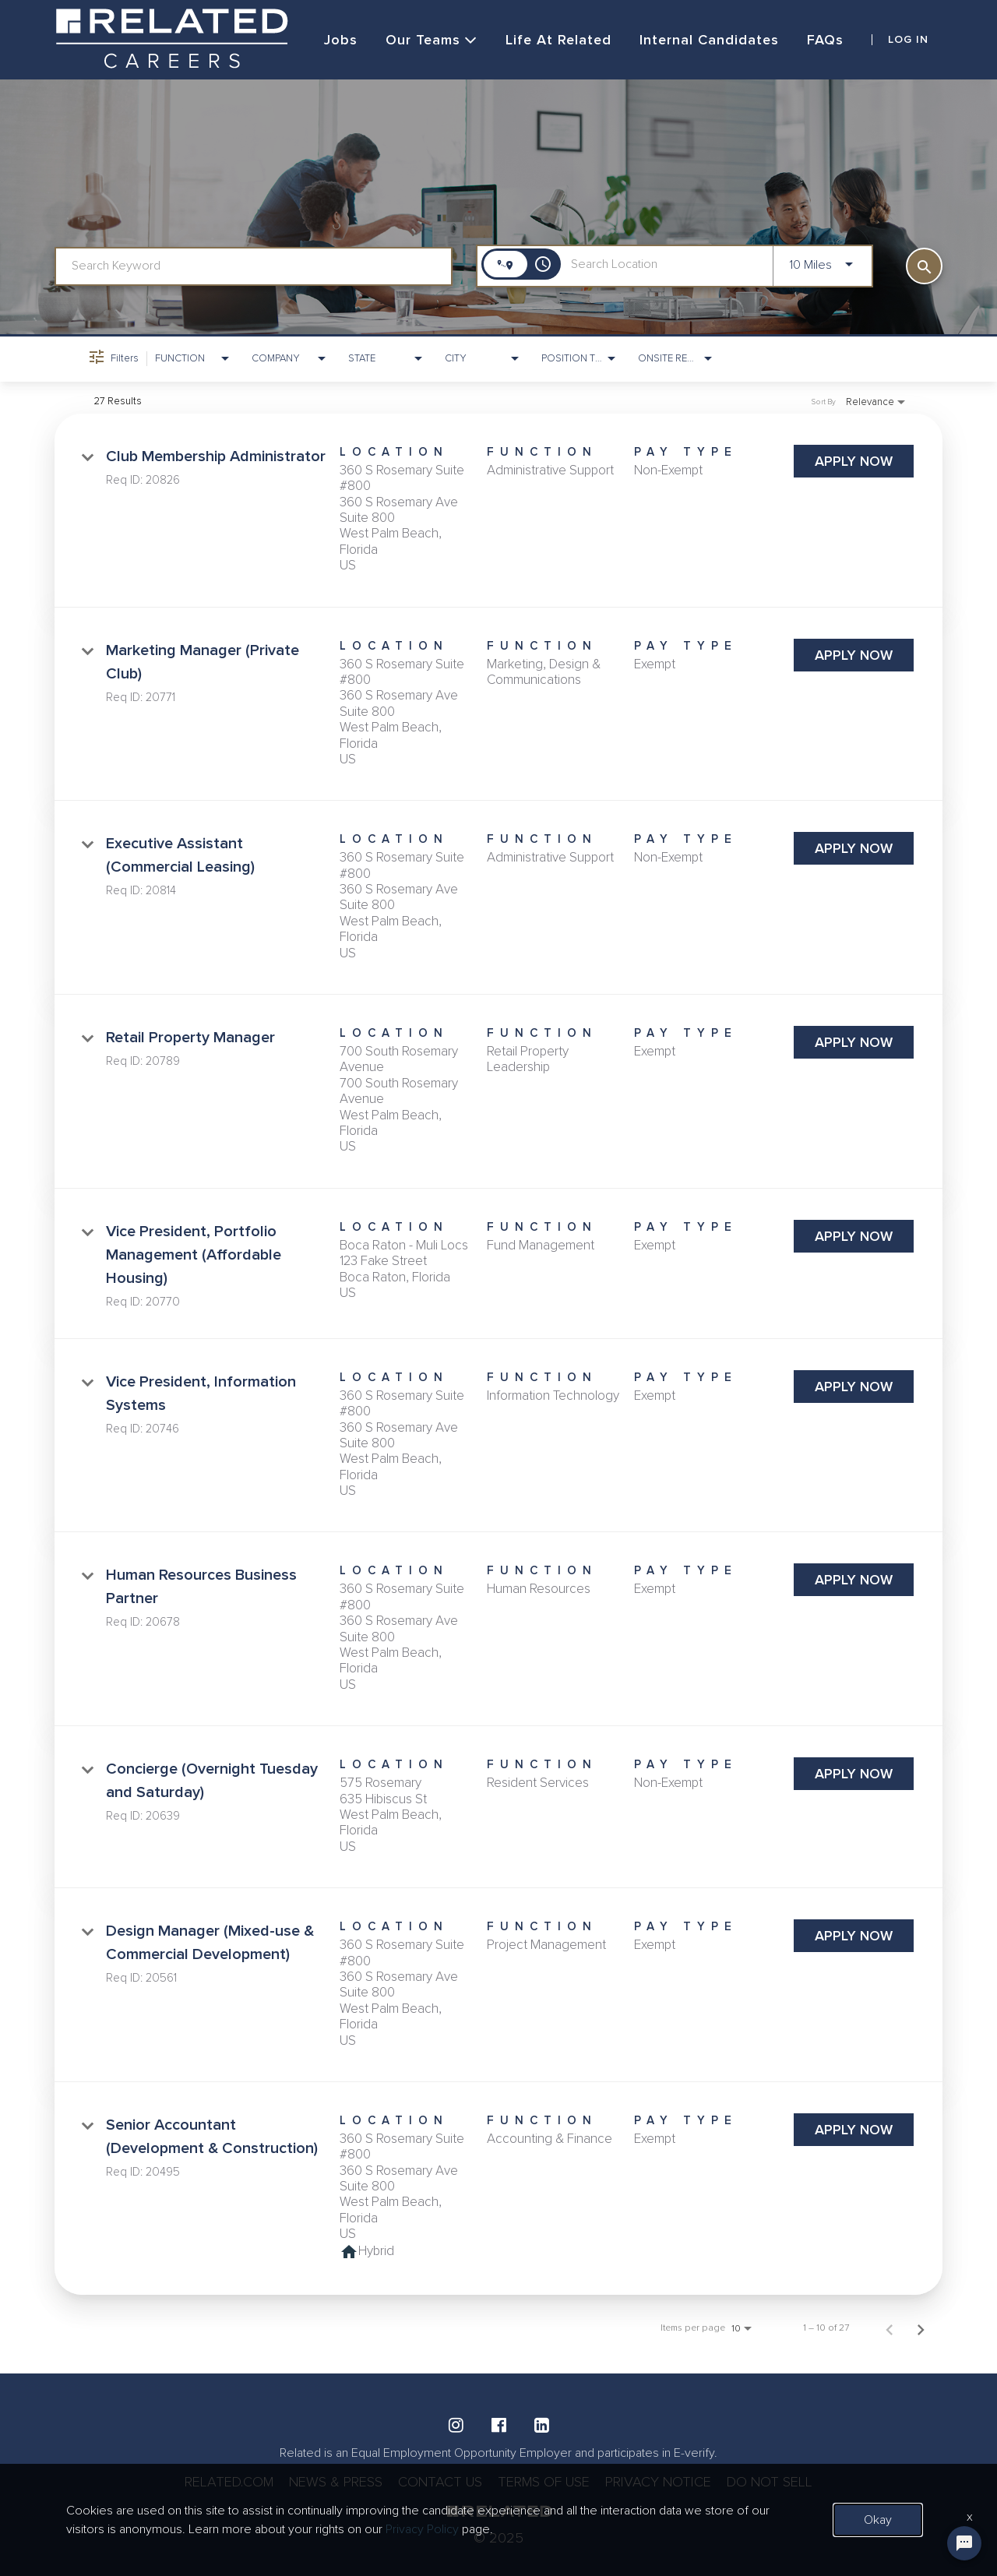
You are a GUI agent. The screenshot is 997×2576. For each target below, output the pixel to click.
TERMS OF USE (544, 2482)
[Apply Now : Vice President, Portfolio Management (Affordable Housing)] (854, 1236)
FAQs (825, 39)
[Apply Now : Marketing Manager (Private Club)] (854, 655)
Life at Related (558, 39)
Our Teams (431, 40)
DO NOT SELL (769, 2482)
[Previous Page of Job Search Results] (889, 2328)
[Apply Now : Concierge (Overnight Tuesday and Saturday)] (854, 1773)
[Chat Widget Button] (964, 2543)
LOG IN (908, 39)
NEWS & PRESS (335, 2482)
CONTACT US (440, 2482)
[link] (498, 511)
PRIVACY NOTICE (658, 2482)
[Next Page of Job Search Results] (920, 2328)
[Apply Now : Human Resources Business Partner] (854, 1579)
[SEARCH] (924, 266)
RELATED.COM (229, 2482)
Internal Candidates (709, 39)
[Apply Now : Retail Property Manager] (854, 1042)
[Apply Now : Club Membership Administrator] (854, 461)
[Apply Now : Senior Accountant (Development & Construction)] (854, 2129)
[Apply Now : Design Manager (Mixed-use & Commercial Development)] (854, 1935)
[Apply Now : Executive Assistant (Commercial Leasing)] (854, 848)
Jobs (341, 39)
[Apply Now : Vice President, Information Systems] (854, 1386)
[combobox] (253, 266)
